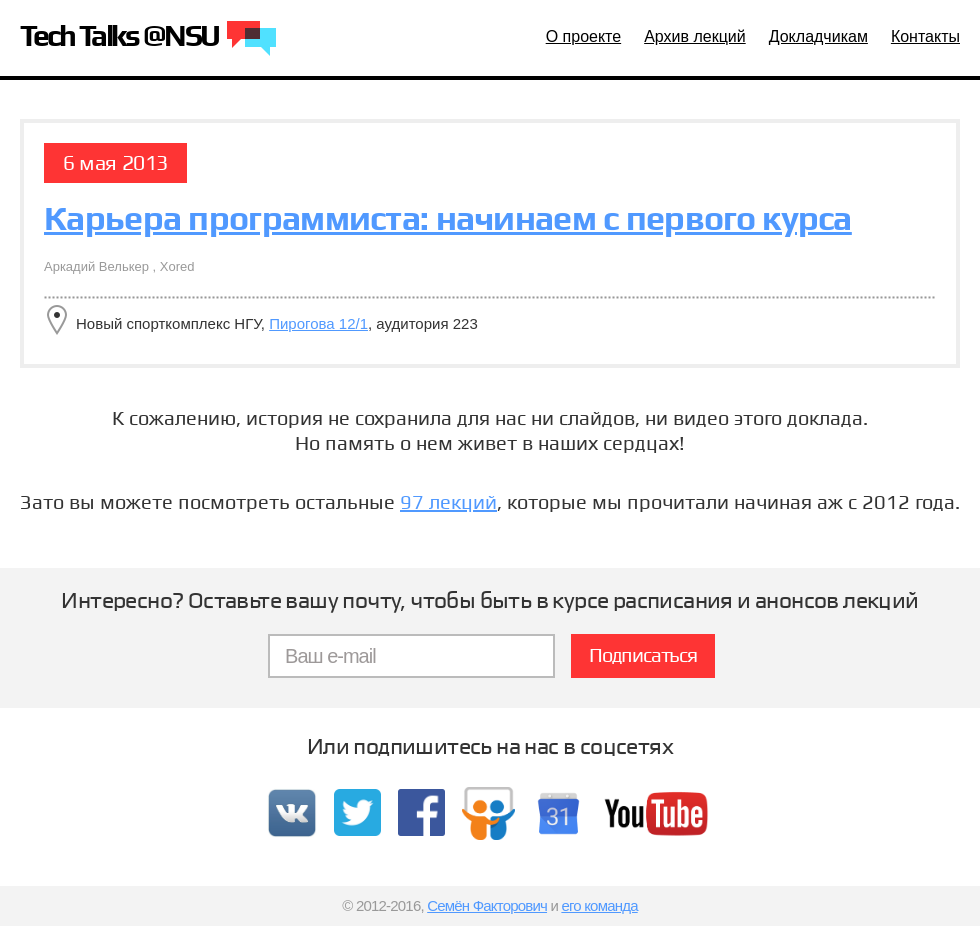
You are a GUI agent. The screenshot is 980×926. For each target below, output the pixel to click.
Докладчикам (818, 36)
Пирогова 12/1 (318, 323)
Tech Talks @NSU (148, 39)
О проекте (583, 36)
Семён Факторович (487, 905)
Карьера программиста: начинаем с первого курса (448, 218)
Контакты (925, 36)
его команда (599, 905)
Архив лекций (695, 36)
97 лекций (448, 502)
